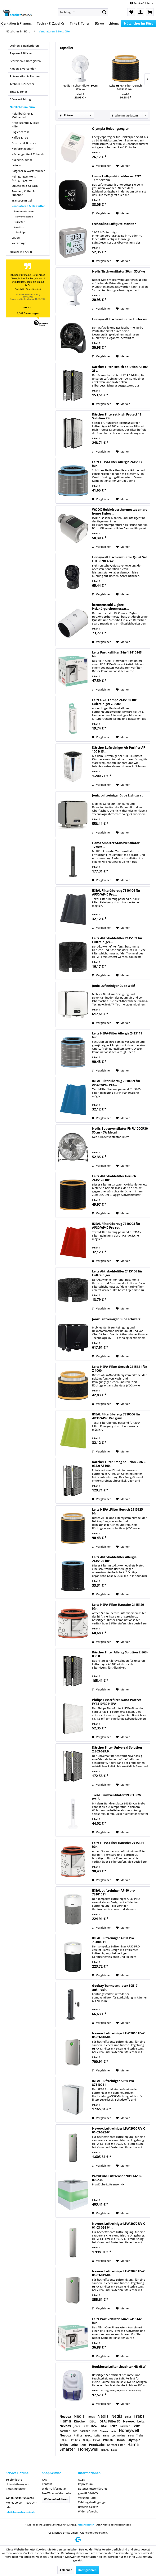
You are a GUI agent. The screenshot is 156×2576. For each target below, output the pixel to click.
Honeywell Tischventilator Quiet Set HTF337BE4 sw (119, 559)
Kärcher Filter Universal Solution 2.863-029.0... (117, 1749)
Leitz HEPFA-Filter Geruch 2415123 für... (125, 87)
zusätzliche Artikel (21, 252)
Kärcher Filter (69, 2431)
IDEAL (93, 2421)
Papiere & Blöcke (21, 53)
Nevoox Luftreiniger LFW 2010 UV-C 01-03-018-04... (118, 2035)
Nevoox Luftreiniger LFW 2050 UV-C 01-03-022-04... (118, 2130)
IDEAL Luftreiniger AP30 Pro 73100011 (113, 1940)
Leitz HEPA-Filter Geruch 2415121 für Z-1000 (119, 1368)
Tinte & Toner (18, 91)
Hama (66, 2421)
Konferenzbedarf (22, 148)
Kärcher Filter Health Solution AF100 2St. (120, 369)
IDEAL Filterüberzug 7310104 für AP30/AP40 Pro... (116, 892)
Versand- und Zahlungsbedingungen (92, 2500)
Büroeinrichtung (20, 99)
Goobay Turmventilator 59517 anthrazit (114, 1987)
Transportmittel (22, 200)
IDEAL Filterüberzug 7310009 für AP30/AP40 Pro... (116, 1083)
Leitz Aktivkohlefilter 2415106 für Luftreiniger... (117, 1273)
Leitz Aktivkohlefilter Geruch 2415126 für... (114, 1178)
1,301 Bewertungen (28, 313)
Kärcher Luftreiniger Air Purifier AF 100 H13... (118, 749)
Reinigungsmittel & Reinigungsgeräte (24, 178)
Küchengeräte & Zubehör (28, 154)
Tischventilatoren (23, 216)
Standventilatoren (24, 211)
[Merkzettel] (131, 12)
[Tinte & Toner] (79, 23)
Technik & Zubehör (22, 84)
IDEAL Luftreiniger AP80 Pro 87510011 (113, 2083)
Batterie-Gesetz (88, 2507)
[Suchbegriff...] (83, 12)
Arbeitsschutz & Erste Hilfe (25, 124)
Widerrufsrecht (88, 2511)
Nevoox (66, 2416)
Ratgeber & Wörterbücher (28, 171)
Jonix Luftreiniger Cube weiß (113, 986)
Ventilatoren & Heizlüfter (28, 206)
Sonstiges (19, 227)
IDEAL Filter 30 (110, 2421)
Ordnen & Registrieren (24, 45)
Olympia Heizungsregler (110, 129)
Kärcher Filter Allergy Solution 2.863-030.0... (120, 1654)
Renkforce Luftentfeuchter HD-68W (118, 2367)
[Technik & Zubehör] (50, 23)
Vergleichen (101, 166)
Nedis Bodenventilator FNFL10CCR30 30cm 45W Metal (120, 1130)
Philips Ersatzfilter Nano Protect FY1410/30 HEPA (116, 1702)
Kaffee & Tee (20, 137)
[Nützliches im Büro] (138, 23)
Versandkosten (86, 2524)
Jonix (77, 2426)
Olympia (133, 2440)
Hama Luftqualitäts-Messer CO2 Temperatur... (116, 178)
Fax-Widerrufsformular (56, 2493)
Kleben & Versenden (23, 68)
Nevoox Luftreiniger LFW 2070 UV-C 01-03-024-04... (118, 2225)
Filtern (66, 115)
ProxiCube (97, 2445)
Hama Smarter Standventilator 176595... (116, 845)
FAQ (44, 2479)
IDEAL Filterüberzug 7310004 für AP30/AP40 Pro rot (116, 1225)
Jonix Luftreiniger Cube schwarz (116, 1319)
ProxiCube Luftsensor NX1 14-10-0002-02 (116, 2178)
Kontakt (47, 2484)
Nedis (80, 2416)
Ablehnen (66, 2570)
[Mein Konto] (140, 12)
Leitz (128, 2416)
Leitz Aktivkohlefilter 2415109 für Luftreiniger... (117, 940)
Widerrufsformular (54, 2488)
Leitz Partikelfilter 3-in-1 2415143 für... (117, 654)
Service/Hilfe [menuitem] (140, 3)
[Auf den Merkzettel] (123, 166)
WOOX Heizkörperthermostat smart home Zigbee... (119, 511)
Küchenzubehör (22, 160)
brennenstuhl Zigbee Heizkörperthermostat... (110, 607)
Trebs (91, 2416)
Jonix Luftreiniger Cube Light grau (118, 795)
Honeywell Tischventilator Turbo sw (119, 319)
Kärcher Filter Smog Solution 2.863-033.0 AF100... (118, 1464)
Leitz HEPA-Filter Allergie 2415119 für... (117, 1035)
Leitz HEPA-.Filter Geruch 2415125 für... (117, 1511)
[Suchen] (104, 12)
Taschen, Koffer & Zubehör (23, 193)
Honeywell (129, 2430)
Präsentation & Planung (25, 76)
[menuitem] (83, 12)
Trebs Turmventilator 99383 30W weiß (116, 1797)
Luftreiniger (20, 232)
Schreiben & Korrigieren (25, 61)
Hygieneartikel (21, 132)
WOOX (108, 2440)
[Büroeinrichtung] (106, 23)
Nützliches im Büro (22, 107)
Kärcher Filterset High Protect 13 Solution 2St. (116, 416)
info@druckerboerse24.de (20, 2512)
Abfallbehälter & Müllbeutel (22, 115)
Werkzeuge (19, 243)
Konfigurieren (87, 2570)
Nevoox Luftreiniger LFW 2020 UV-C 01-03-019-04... (118, 2273)
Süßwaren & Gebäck (25, 186)
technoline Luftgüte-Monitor (114, 224)
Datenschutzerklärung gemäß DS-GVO (92, 2491)
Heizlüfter (19, 221)
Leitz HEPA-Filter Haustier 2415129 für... (118, 1606)
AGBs (81, 2479)
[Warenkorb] (150, 12)
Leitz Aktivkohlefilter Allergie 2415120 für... (114, 1559)
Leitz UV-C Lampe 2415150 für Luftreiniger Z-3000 (114, 702)
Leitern (16, 165)
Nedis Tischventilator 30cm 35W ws (80, 87)
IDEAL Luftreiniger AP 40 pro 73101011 (113, 1892)
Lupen (16, 237)
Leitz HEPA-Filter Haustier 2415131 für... (118, 1845)
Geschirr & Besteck (24, 143)
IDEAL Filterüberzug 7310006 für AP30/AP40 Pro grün (116, 1416)
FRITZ (106, 2435)
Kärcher (80, 2421)
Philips (78, 2435)
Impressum (85, 2484)
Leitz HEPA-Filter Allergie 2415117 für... (117, 464)
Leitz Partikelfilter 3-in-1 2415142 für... (117, 2321)
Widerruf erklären (56, 2499)
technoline (119, 2435)
